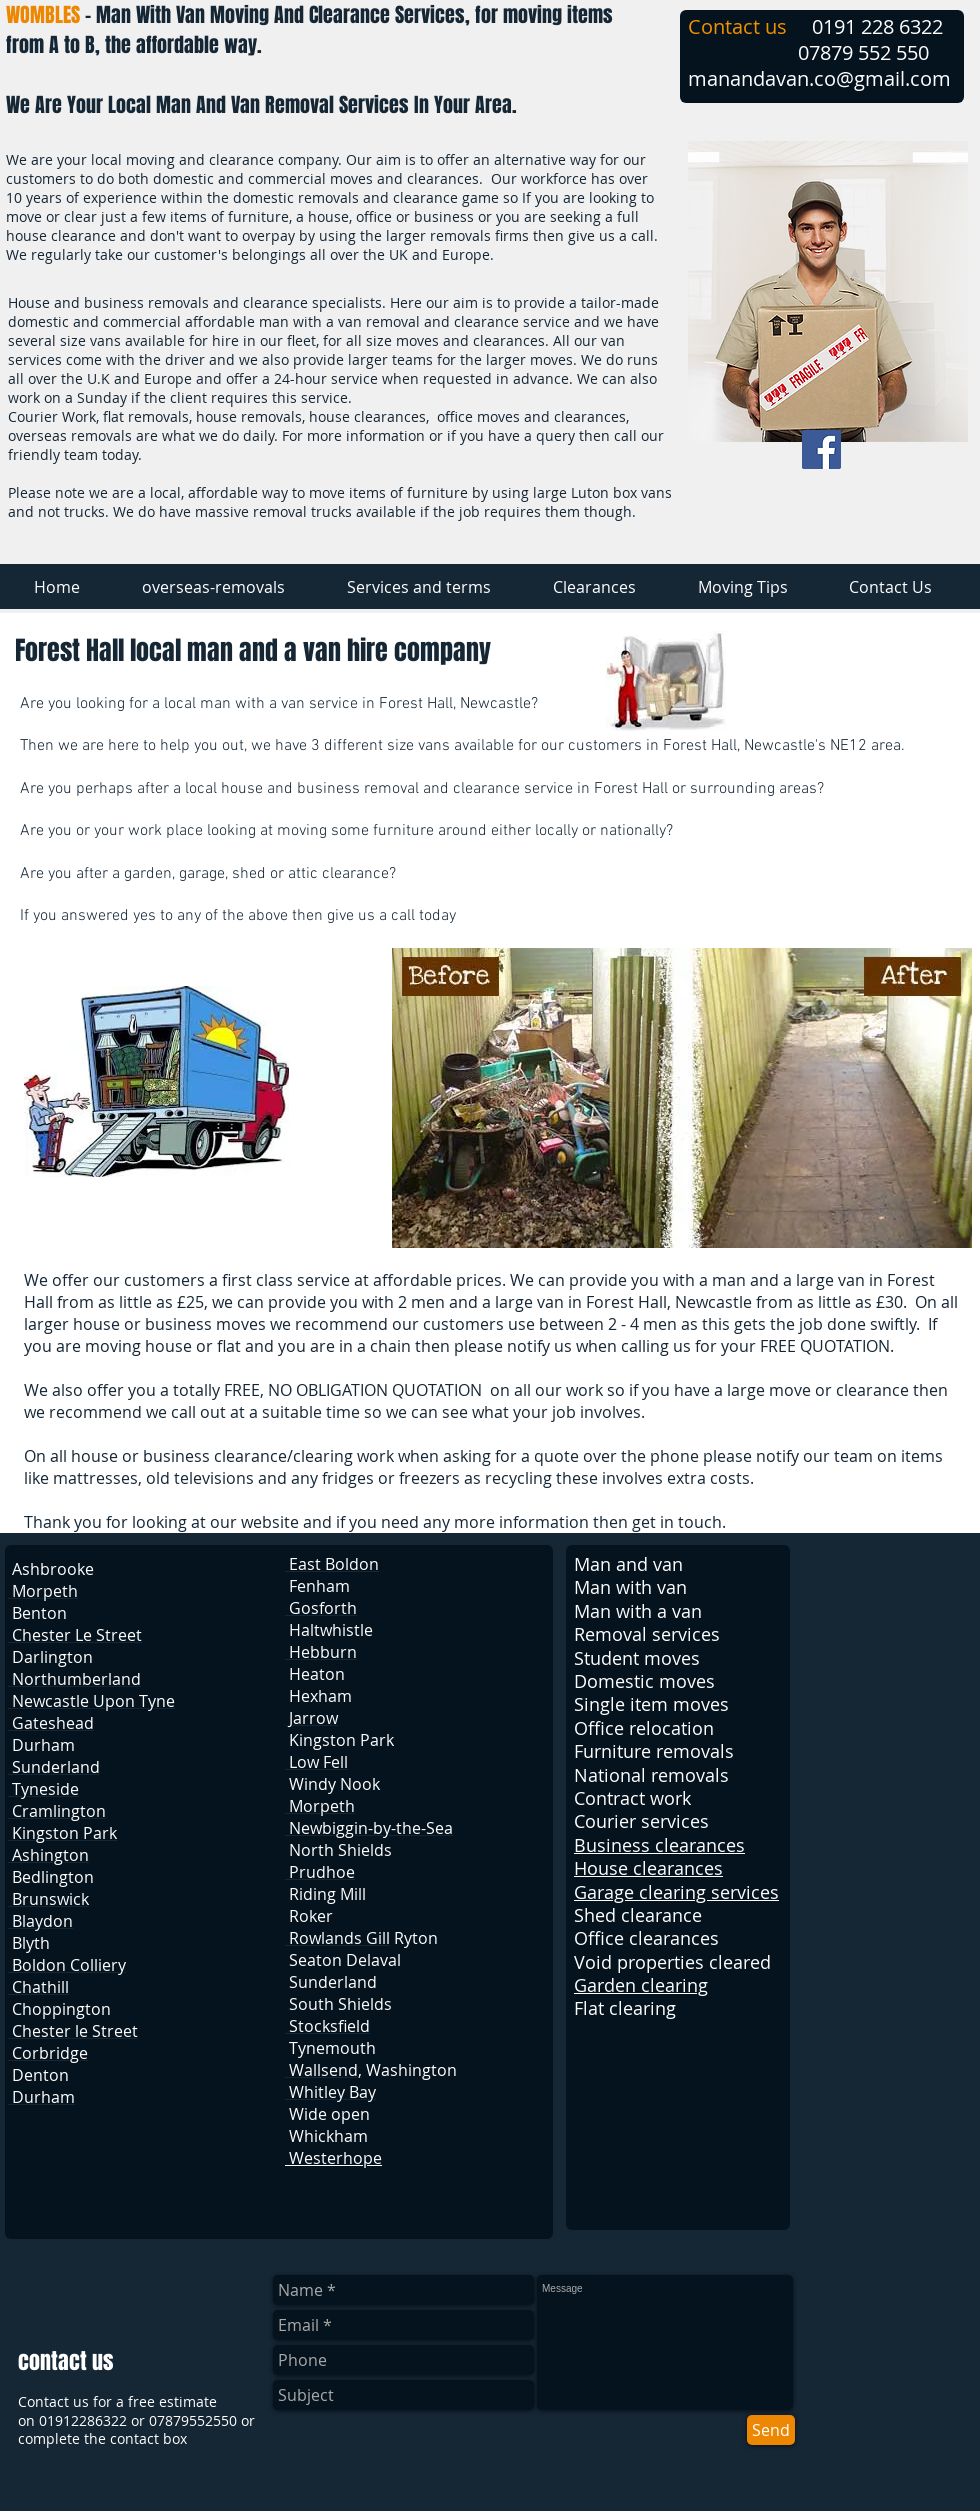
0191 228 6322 (877, 26)
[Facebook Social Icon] (821, 449)
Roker (311, 1916)
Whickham (328, 2136)
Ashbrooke (53, 1569)
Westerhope (333, 2158)
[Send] (771, 2430)
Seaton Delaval (345, 1960)
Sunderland (333, 1982)
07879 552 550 (863, 52)
